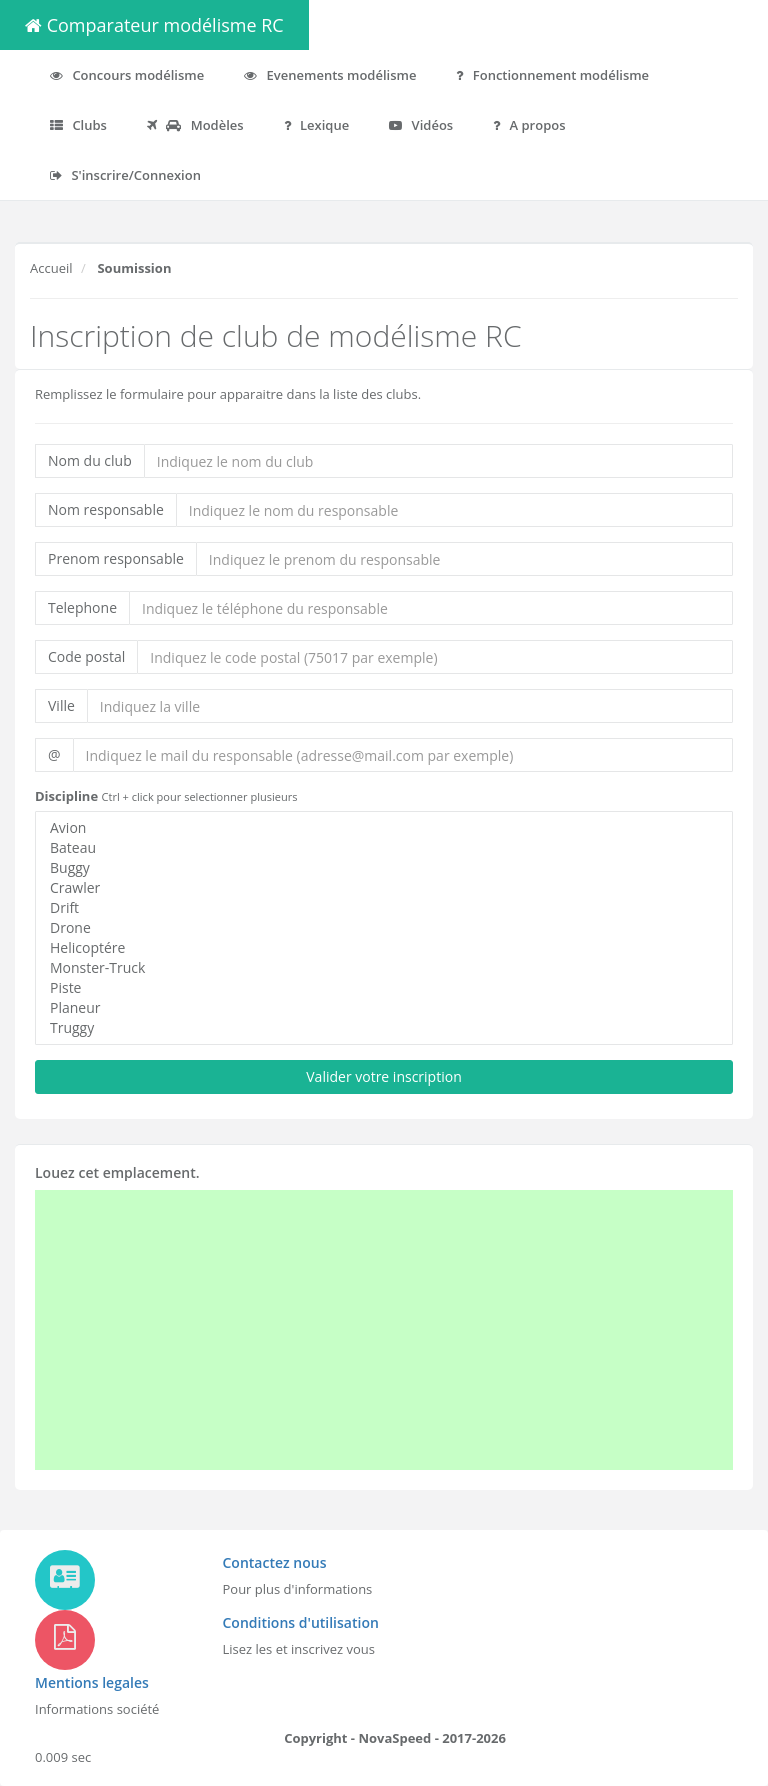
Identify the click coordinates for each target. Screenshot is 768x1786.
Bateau (384, 848)
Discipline (66, 796)
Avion (384, 828)
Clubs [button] (78, 125)
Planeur (384, 1008)
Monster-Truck (384, 968)
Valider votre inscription (383, 1076)
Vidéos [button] (421, 125)
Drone (384, 928)
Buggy (384, 868)
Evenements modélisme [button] (330, 75)
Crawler (384, 888)
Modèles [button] (195, 125)
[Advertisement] (344, 1330)
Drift (384, 908)
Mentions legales (92, 1682)
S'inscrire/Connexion (125, 175)
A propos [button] (529, 125)
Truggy (384, 1028)
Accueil (51, 268)
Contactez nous (275, 1562)
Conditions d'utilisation (301, 1622)
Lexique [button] (317, 125)
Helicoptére (384, 948)
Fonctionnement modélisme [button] (552, 75)
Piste (384, 988)
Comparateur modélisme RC (154, 25)
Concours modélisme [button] (127, 75)
